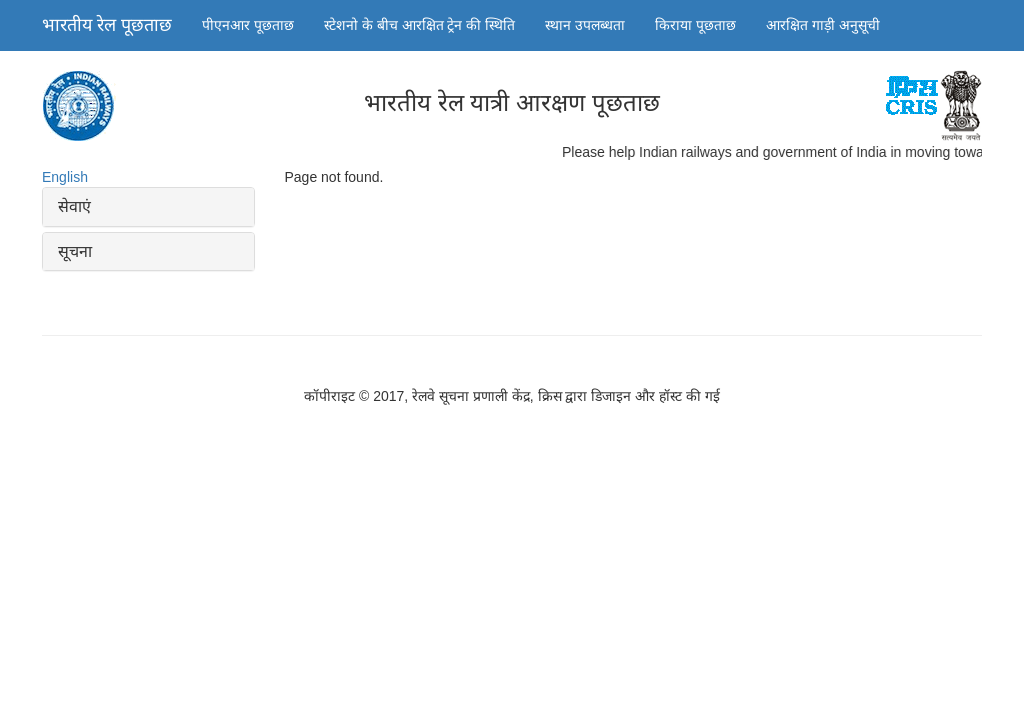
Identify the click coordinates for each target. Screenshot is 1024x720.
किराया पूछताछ (695, 25)
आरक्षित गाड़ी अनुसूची (823, 25)
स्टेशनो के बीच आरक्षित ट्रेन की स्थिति (419, 25)
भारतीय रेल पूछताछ (107, 25)
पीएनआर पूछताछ (248, 25)
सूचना (75, 251)
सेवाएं (74, 206)
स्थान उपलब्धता (585, 25)
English (65, 177)
